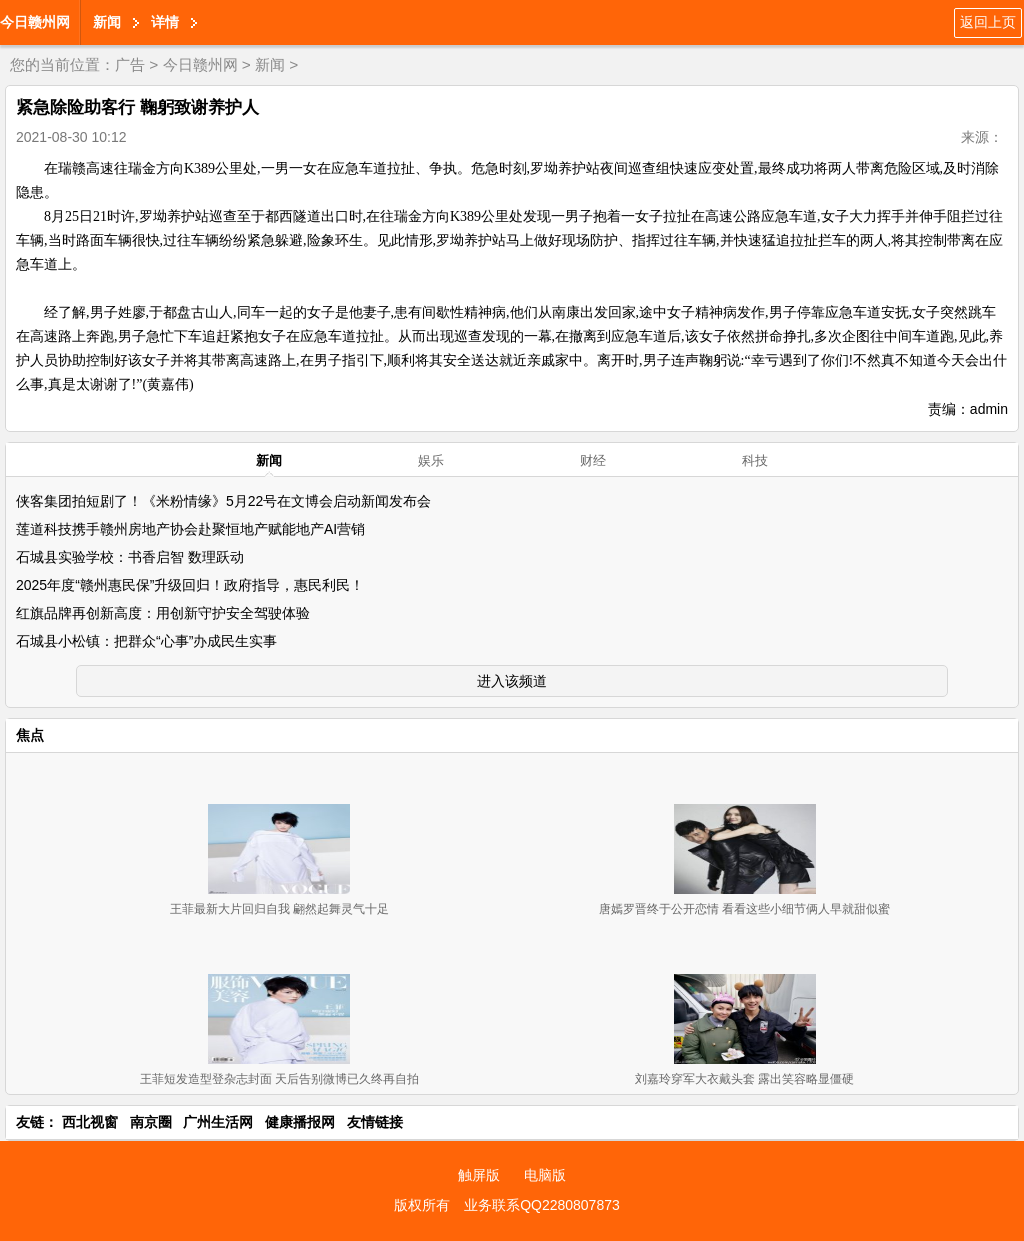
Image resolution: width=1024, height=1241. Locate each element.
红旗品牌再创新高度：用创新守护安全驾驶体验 (163, 613)
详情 (165, 22)
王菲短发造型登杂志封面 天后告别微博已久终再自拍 (279, 1079)
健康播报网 (300, 1122)
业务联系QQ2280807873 (542, 1205)
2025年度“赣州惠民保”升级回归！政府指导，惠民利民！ (190, 585)
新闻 (107, 22)
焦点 (30, 735)
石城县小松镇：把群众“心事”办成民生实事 (146, 641)
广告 (130, 64)
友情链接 (375, 1122)
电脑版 (545, 1175)
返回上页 (988, 22)
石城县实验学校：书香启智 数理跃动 (130, 557)
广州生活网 (218, 1122)
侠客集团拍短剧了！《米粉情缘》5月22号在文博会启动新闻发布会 (223, 501)
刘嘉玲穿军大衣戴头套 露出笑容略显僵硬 (744, 1079)
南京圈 (151, 1122)
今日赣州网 (35, 22)
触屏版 (479, 1175)
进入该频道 (512, 681)
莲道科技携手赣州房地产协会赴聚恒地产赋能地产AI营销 (190, 529)
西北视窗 (90, 1122)
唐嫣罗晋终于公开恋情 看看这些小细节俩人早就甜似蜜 (744, 909)
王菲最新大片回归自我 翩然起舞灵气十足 (279, 909)
